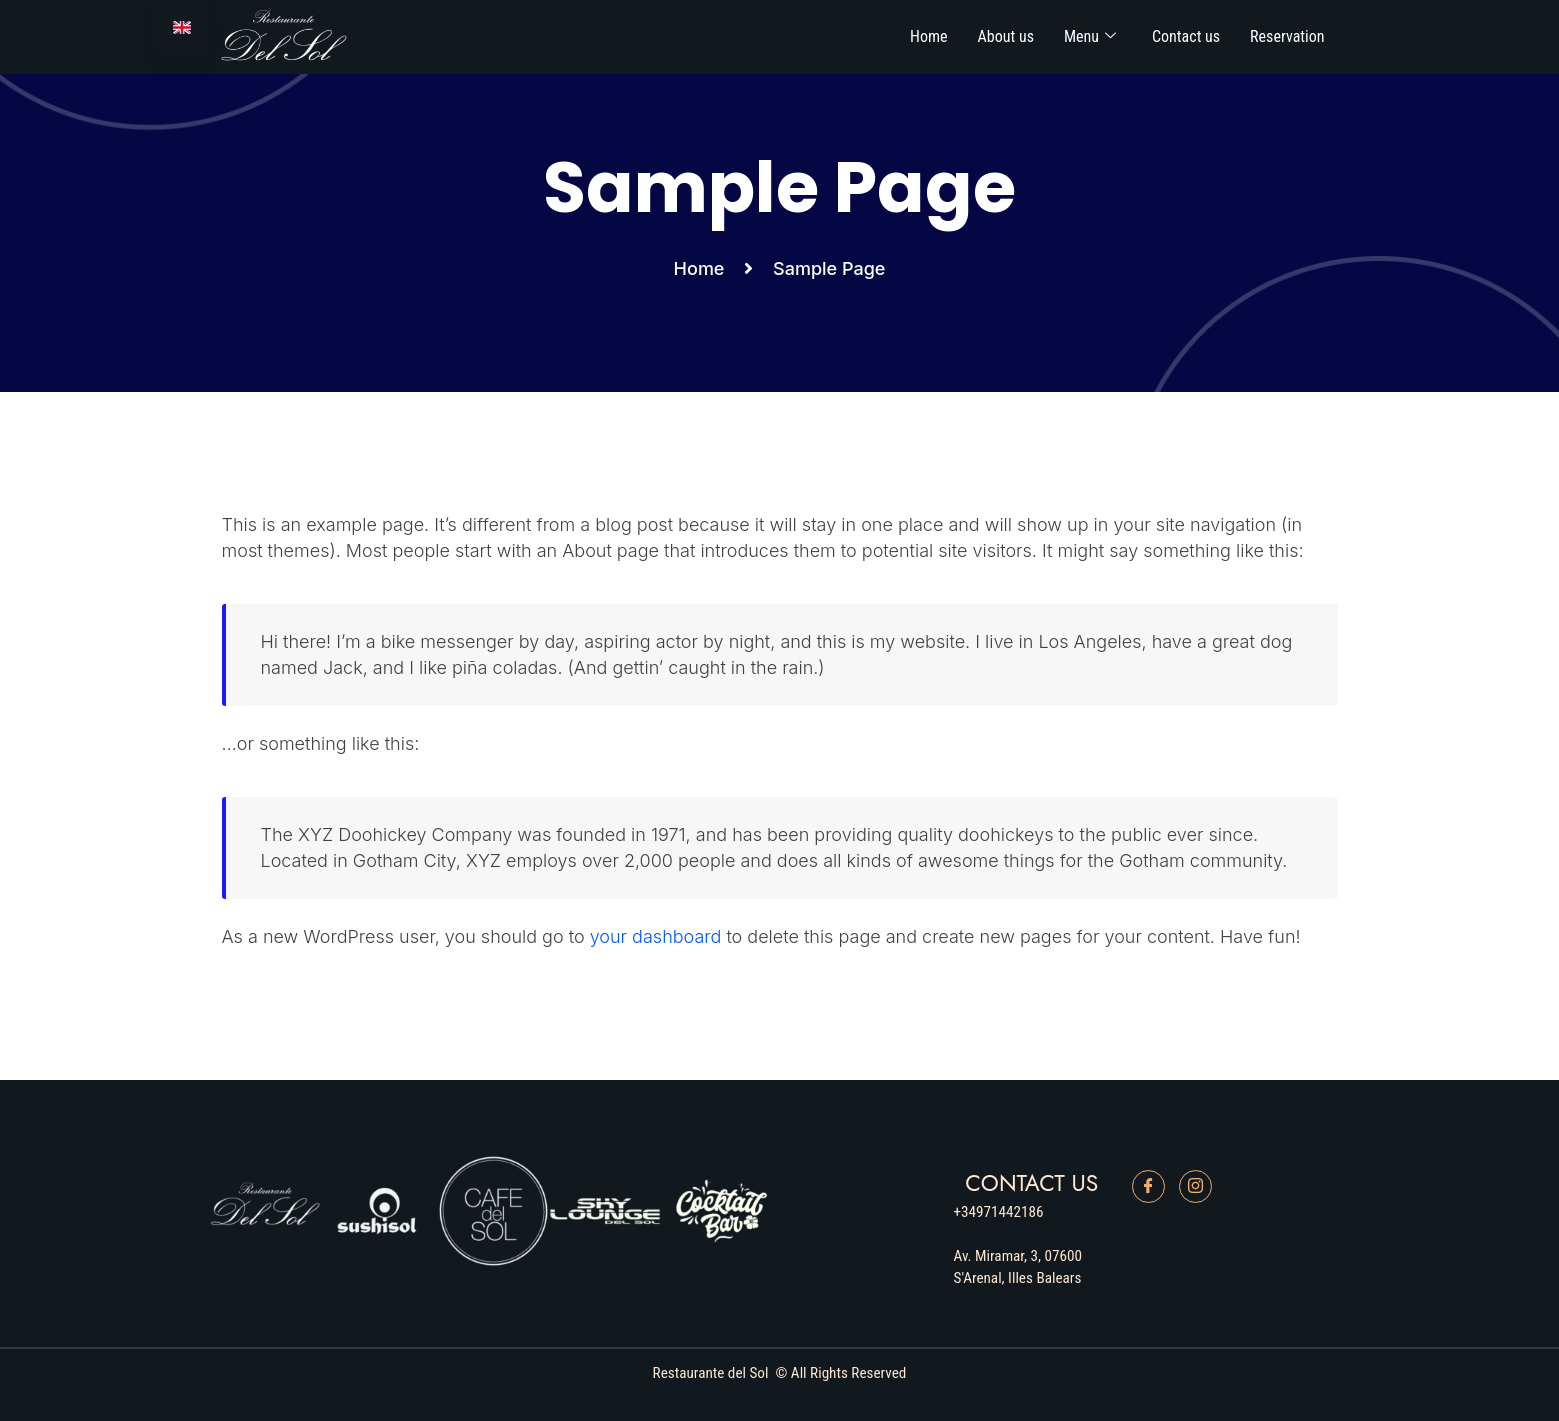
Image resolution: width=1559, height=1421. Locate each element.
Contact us (1186, 36)
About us (1006, 36)
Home (929, 36)
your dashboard (656, 936)
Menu (1090, 36)
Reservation (1287, 36)
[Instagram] (1195, 1186)
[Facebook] (1148, 1186)
